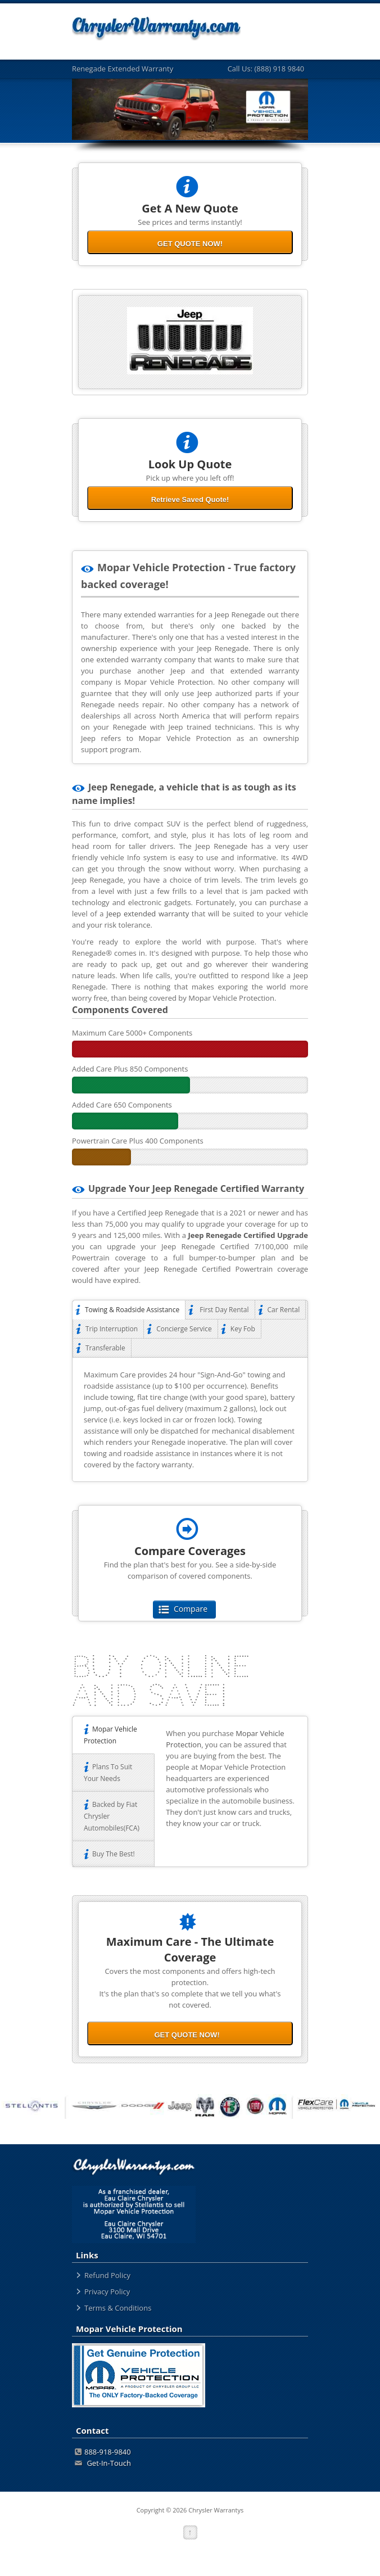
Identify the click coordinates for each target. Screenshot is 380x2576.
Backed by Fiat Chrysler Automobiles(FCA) (111, 1816)
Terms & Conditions (117, 2308)
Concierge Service (181, 1329)
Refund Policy (107, 2275)
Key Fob (239, 1329)
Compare (184, 1608)
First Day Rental (219, 1309)
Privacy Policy (107, 2291)
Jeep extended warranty (147, 914)
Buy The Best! (109, 1854)
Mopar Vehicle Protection (110, 1735)
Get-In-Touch (103, 2463)
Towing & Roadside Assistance (128, 1309)
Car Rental (280, 1309)
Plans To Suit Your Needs (108, 1772)
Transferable (102, 1348)
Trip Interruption (108, 1329)
